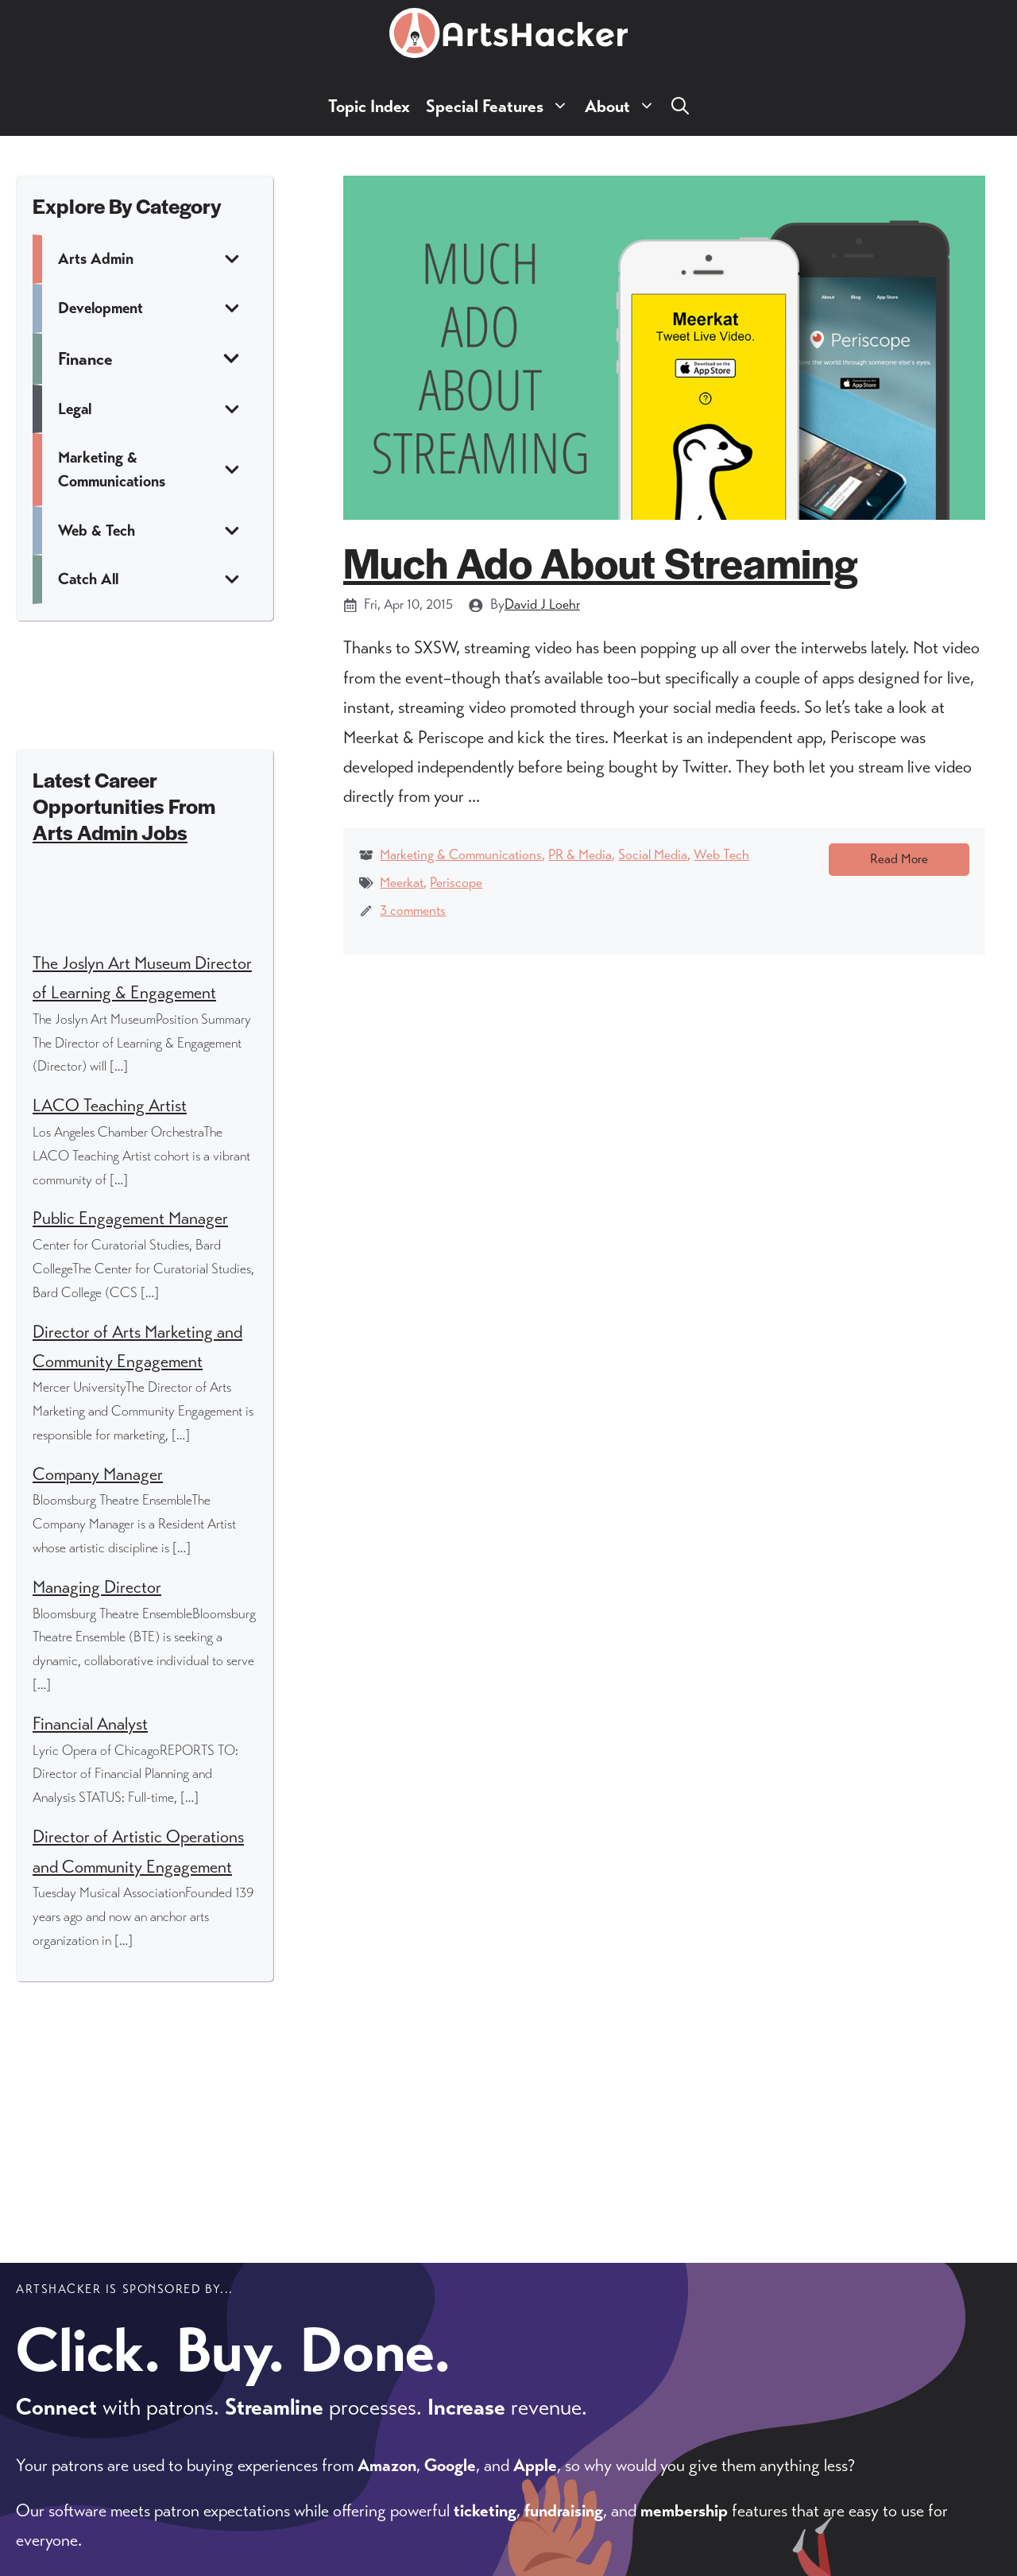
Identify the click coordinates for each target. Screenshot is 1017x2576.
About (624, 106)
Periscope (456, 882)
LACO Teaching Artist (110, 1105)
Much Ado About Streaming (600, 562)
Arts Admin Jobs (110, 831)
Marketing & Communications (461, 854)
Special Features (501, 106)
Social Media (652, 854)
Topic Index (369, 106)
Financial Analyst (90, 1723)
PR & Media (580, 854)
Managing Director (97, 1587)
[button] (680, 106)
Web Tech (721, 854)
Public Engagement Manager (130, 1218)
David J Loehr (542, 604)
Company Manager (98, 1474)
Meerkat (401, 882)
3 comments (413, 910)
